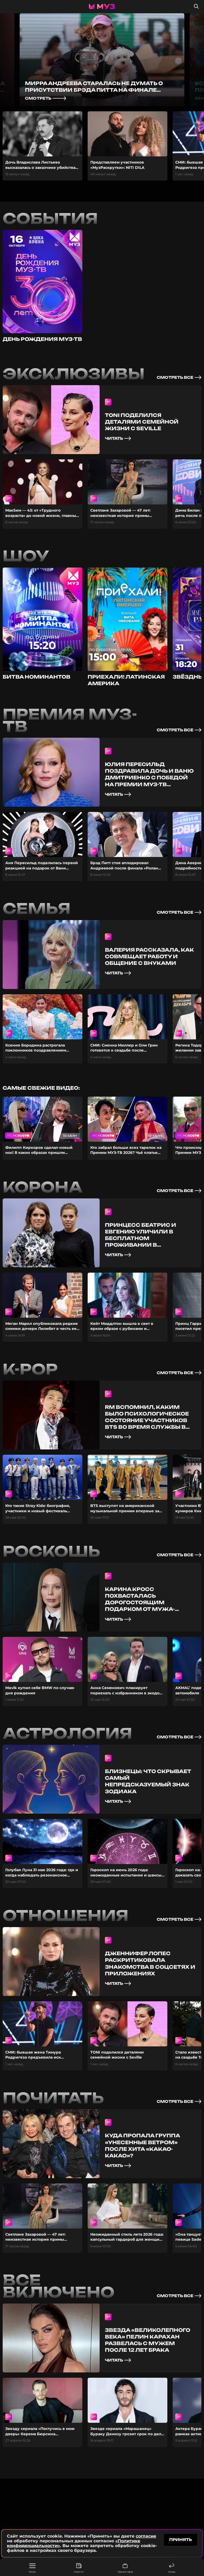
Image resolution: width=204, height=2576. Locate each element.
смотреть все (179, 377)
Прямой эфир (125, 2568)
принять (180, 2539)
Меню (32, 2568)
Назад (171, 2568)
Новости (79, 2568)
